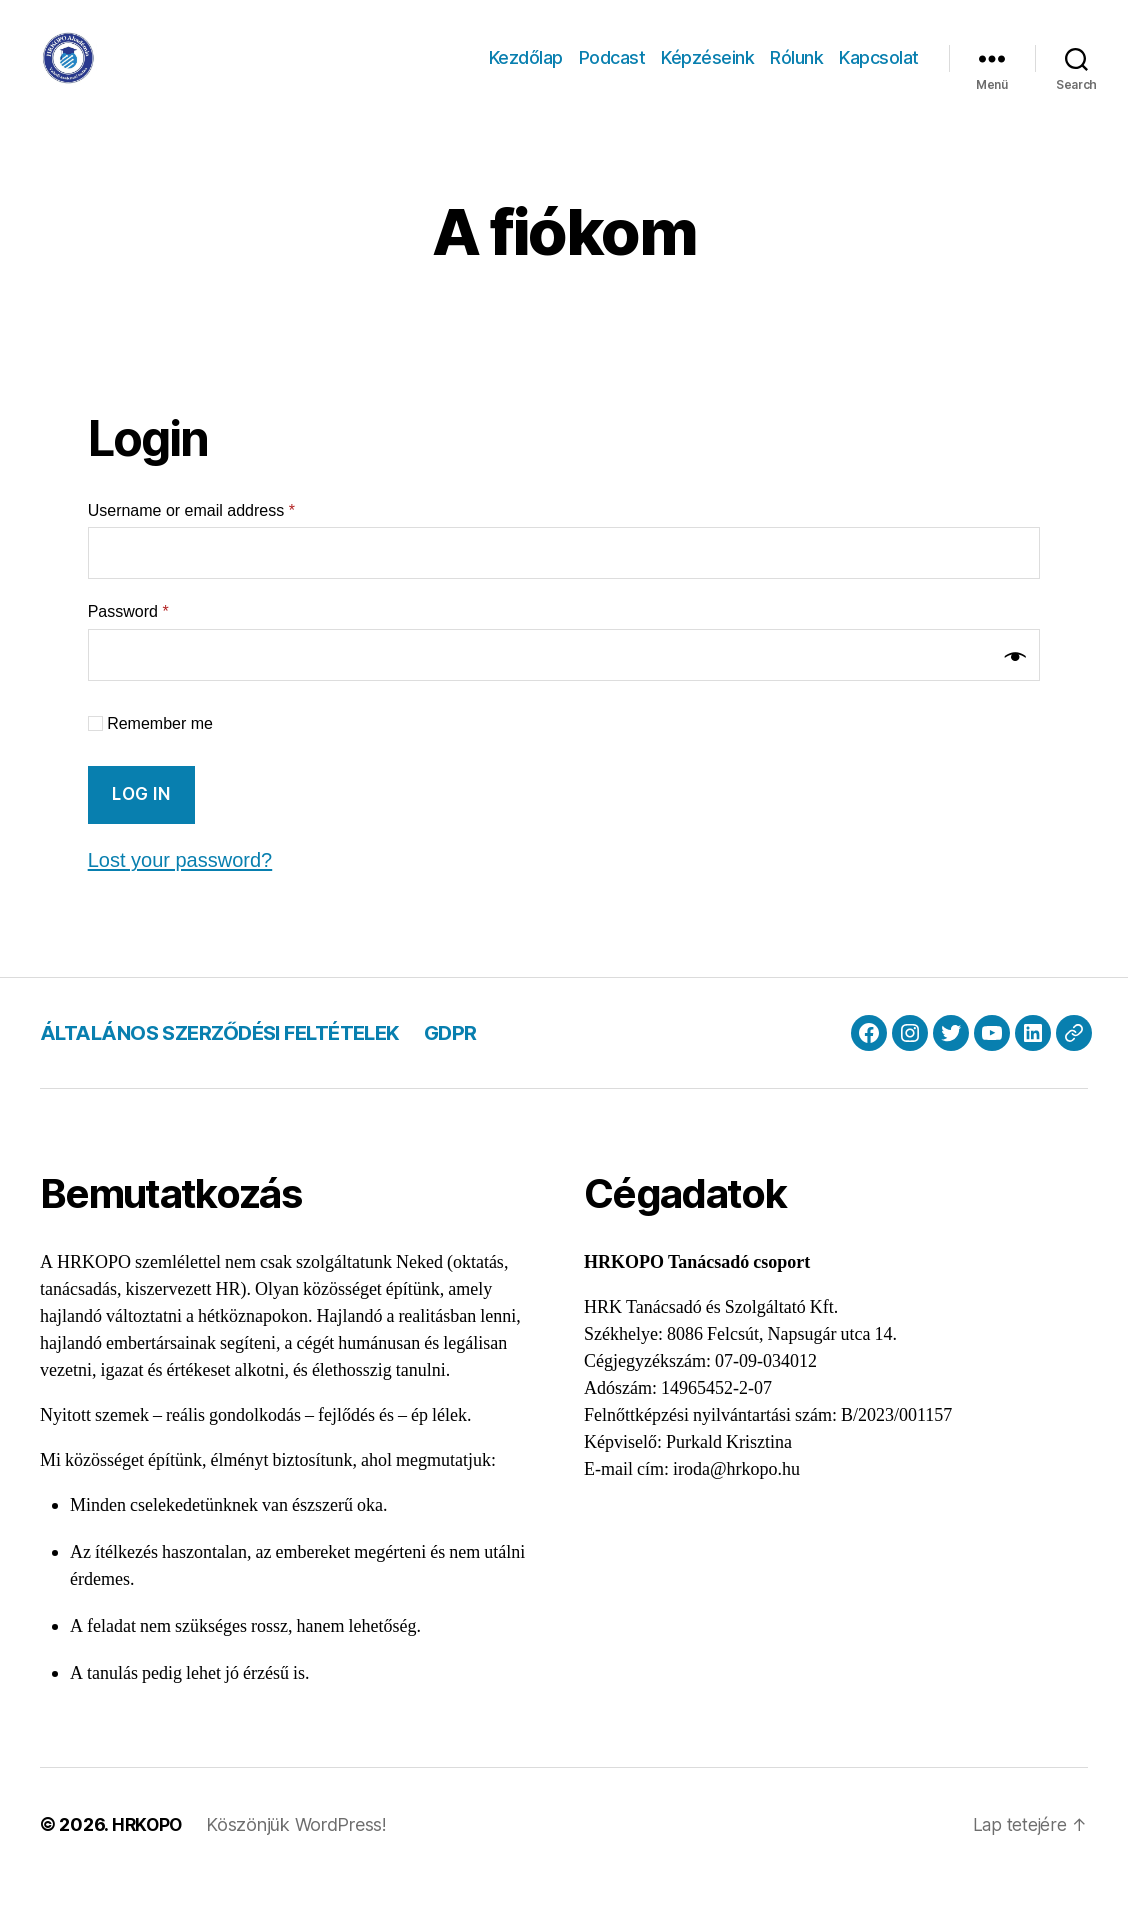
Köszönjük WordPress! (299, 1854)
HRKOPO (148, 1854)
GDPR (472, 1062)
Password (128, 641)
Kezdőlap (526, 72)
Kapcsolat (879, 72)
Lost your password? (185, 889)
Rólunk (796, 72)
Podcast (612, 72)
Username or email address (191, 540)
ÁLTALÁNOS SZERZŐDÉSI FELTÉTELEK (230, 1062)
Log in (141, 824)
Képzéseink (707, 72)
